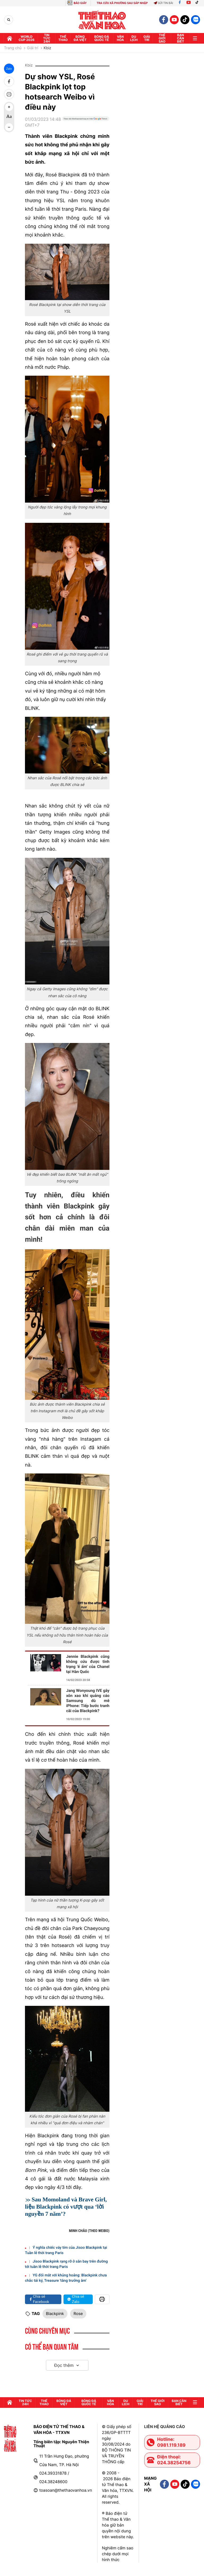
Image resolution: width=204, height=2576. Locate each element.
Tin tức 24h (46, 38)
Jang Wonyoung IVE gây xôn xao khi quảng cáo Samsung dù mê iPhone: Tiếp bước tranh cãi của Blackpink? (87, 1700)
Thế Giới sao (162, 38)
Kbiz (47, 48)
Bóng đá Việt (80, 38)
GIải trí (146, 38)
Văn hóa (120, 38)
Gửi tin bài (163, 3)
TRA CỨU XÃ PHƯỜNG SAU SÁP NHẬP (122, 3)
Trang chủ (13, 48)
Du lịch (134, 38)
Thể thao (63, 38)
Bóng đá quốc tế (101, 38)
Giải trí (32, 48)
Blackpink (55, 2313)
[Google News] (85, 124)
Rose (78, 2313)
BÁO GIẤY (80, 3)
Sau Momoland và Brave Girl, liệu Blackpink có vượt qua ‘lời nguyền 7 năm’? (66, 2206)
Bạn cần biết (180, 38)
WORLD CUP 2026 (27, 38)
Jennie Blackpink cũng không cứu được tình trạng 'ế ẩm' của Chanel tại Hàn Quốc (87, 1664)
